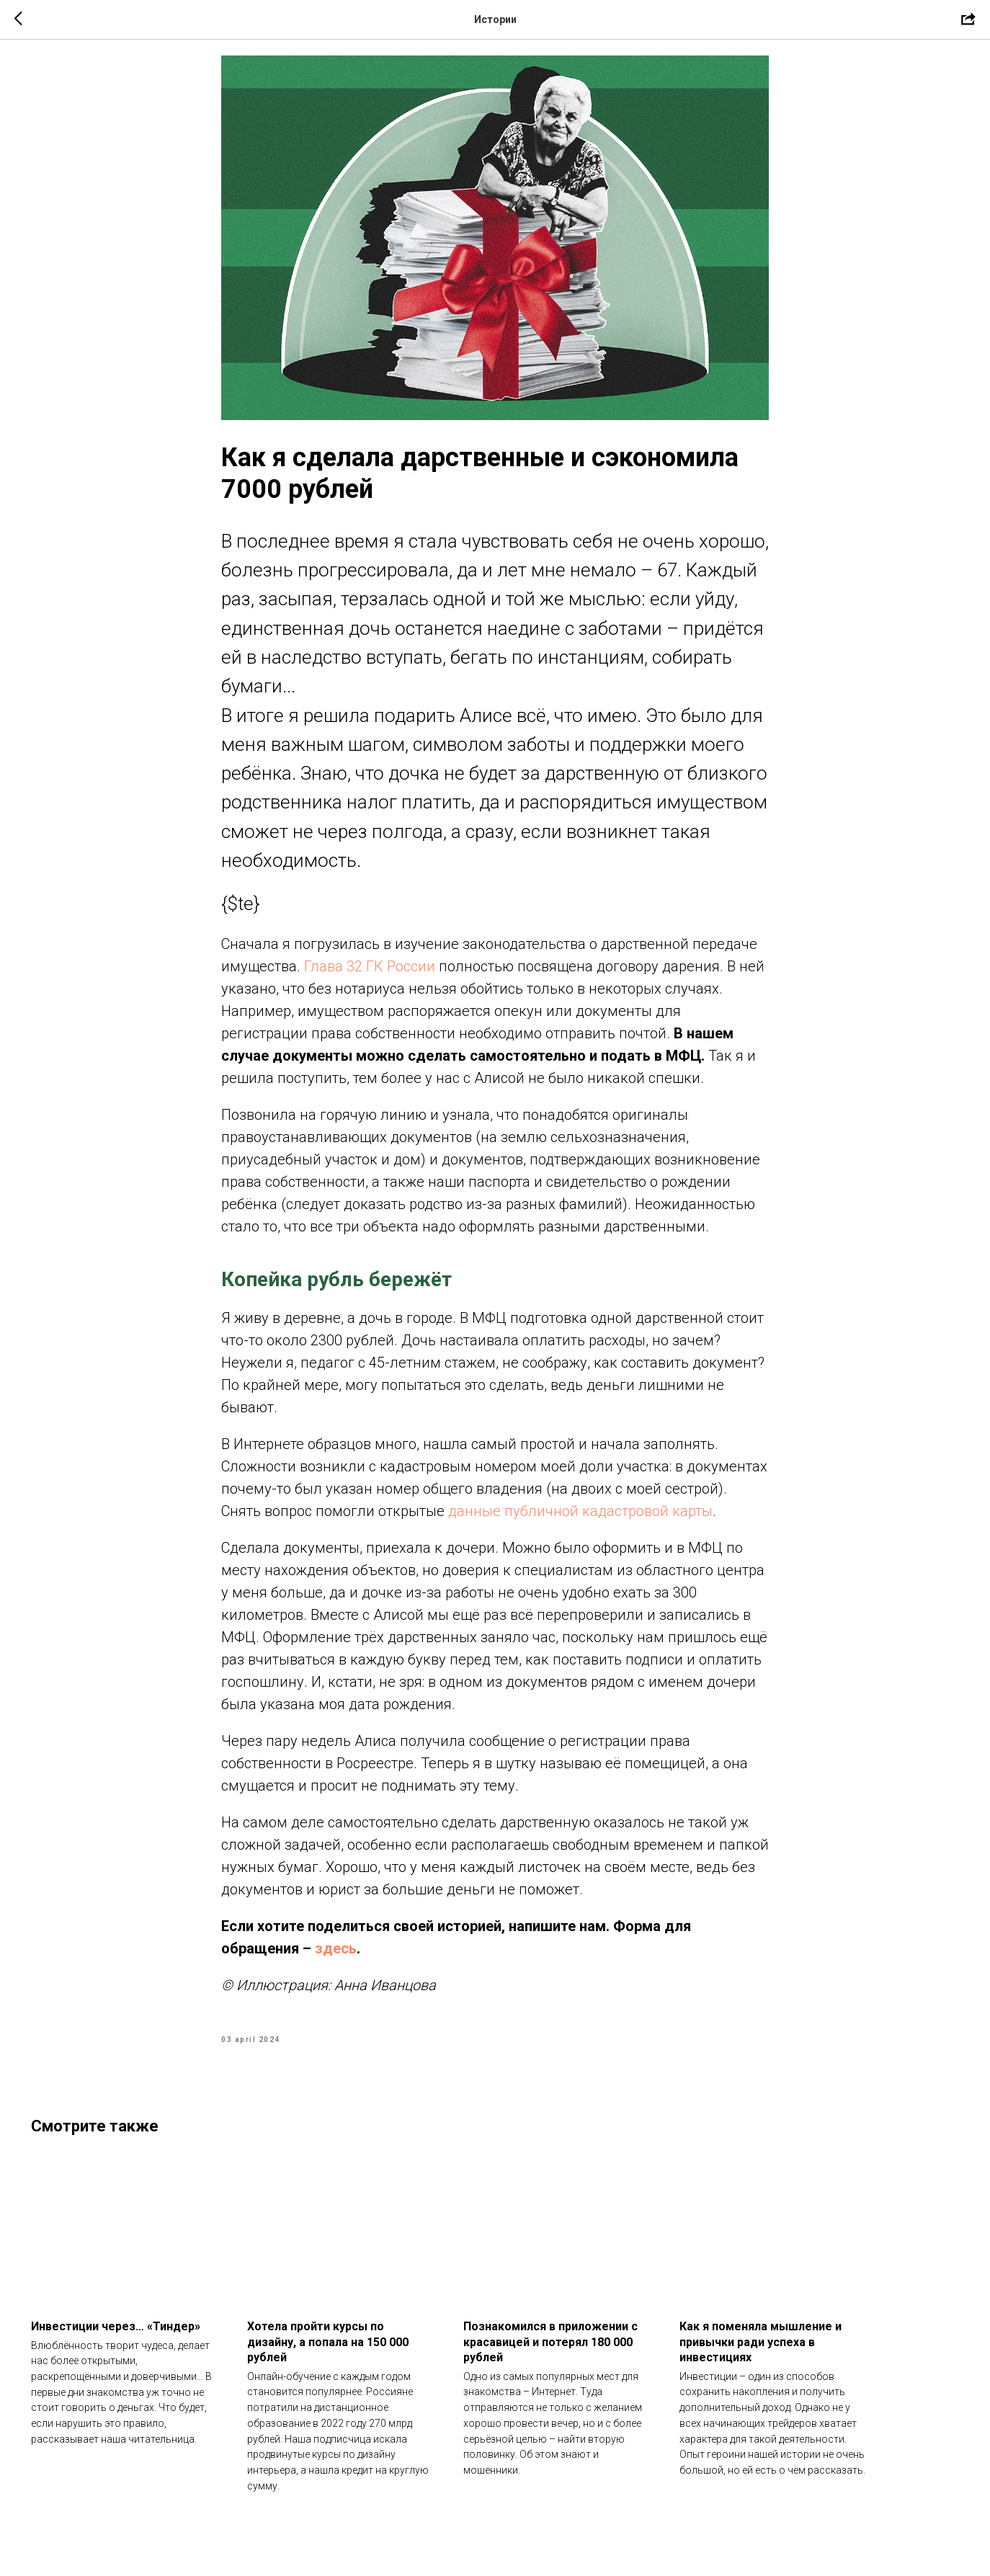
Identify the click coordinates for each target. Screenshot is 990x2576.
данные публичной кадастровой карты (580, 1524)
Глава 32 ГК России (369, 979)
